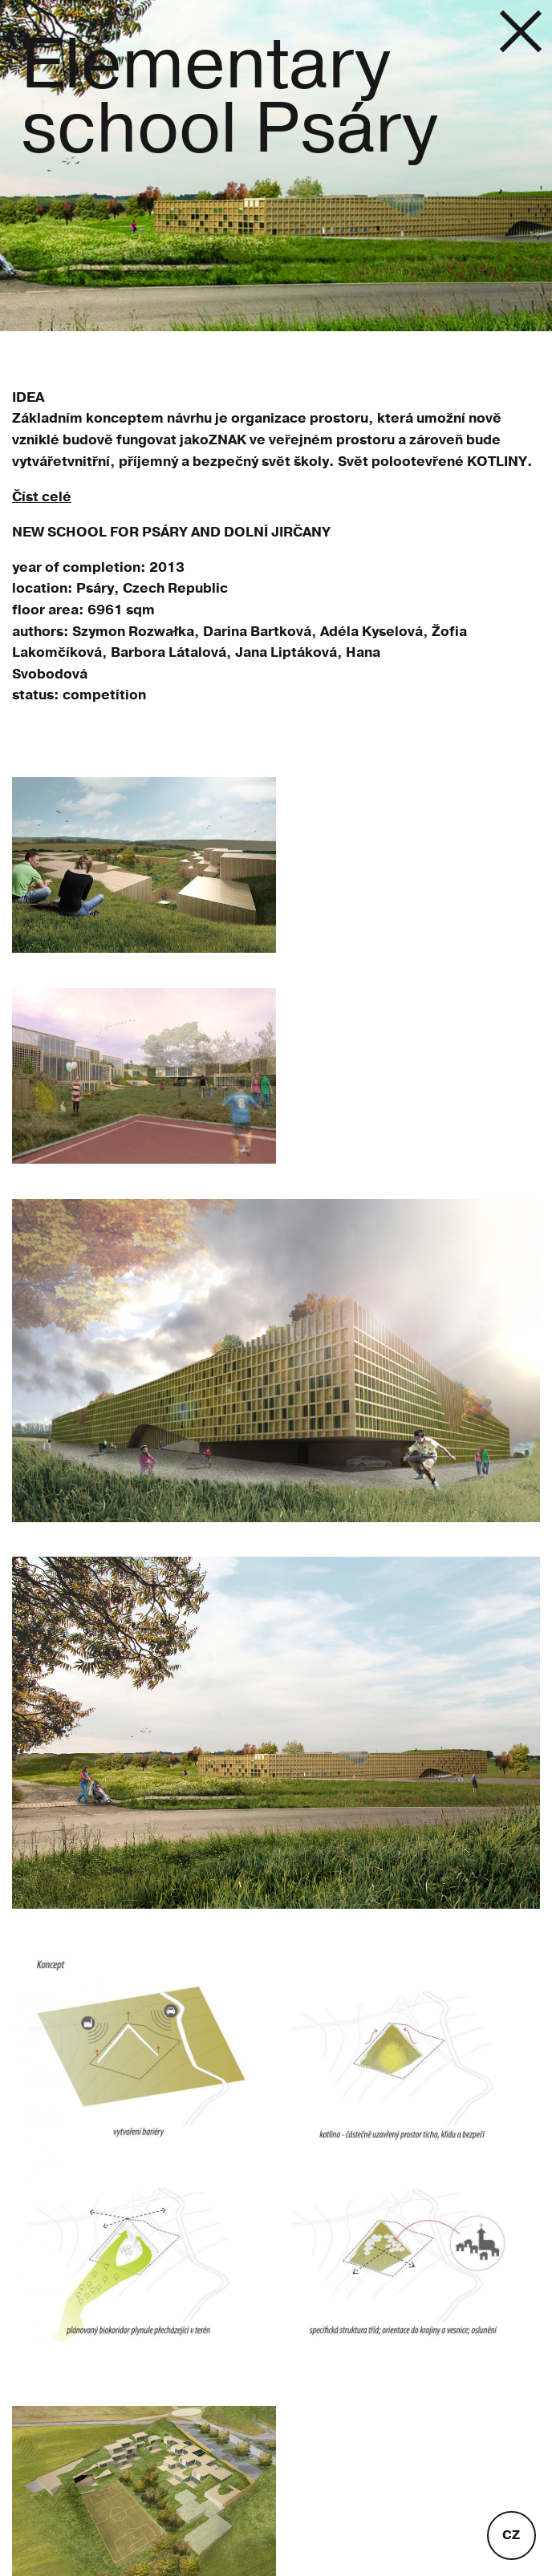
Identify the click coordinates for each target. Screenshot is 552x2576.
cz (511, 2535)
